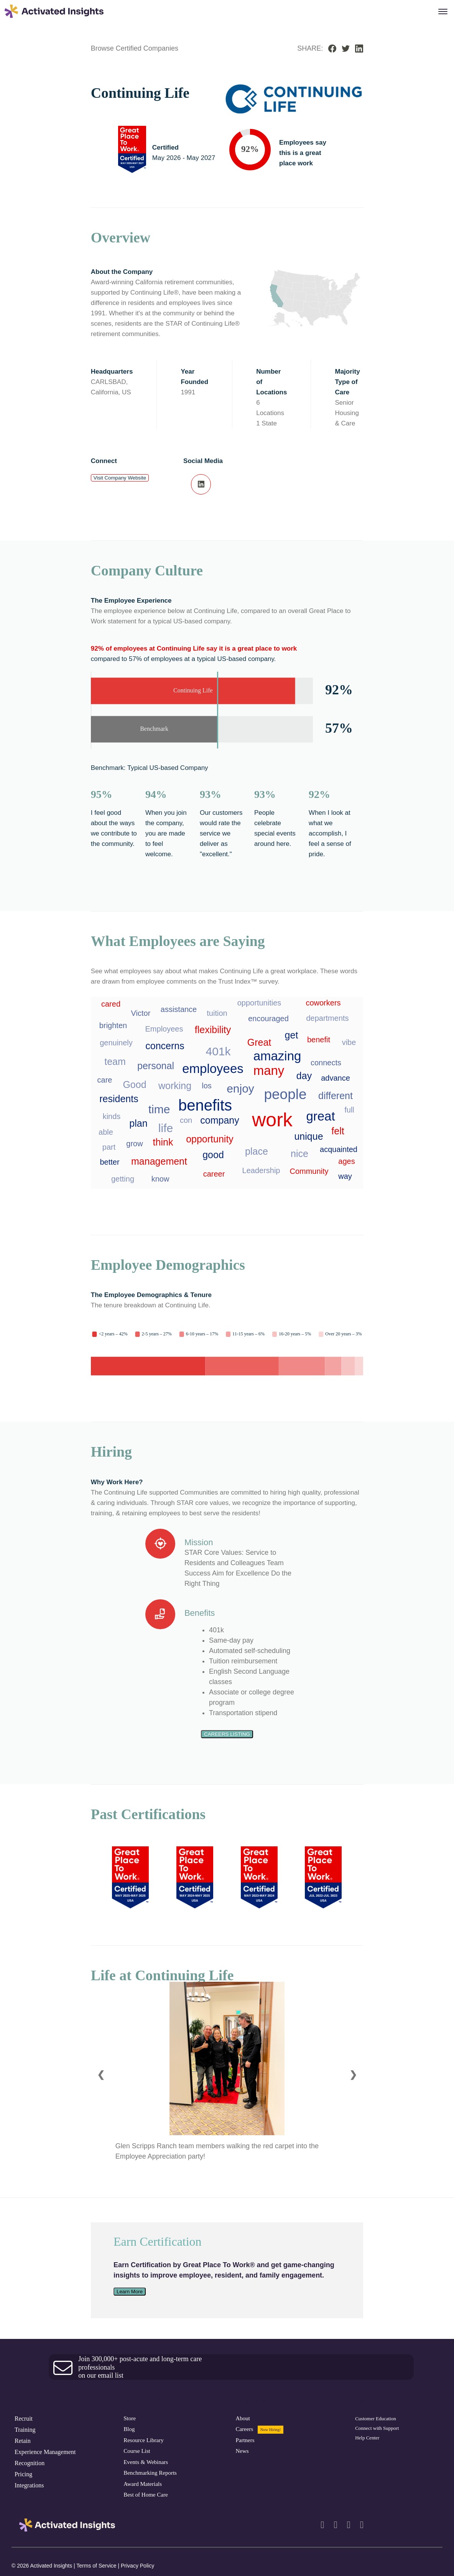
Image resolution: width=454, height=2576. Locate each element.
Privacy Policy (137, 2566)
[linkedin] (322, 2525)
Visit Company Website (120, 478)
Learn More (130, 2291)
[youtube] (362, 2525)
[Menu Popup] (442, 11)
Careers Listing (227, 1734)
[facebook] (335, 2525)
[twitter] (348, 2525)
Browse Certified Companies (134, 48)
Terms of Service (97, 2566)
